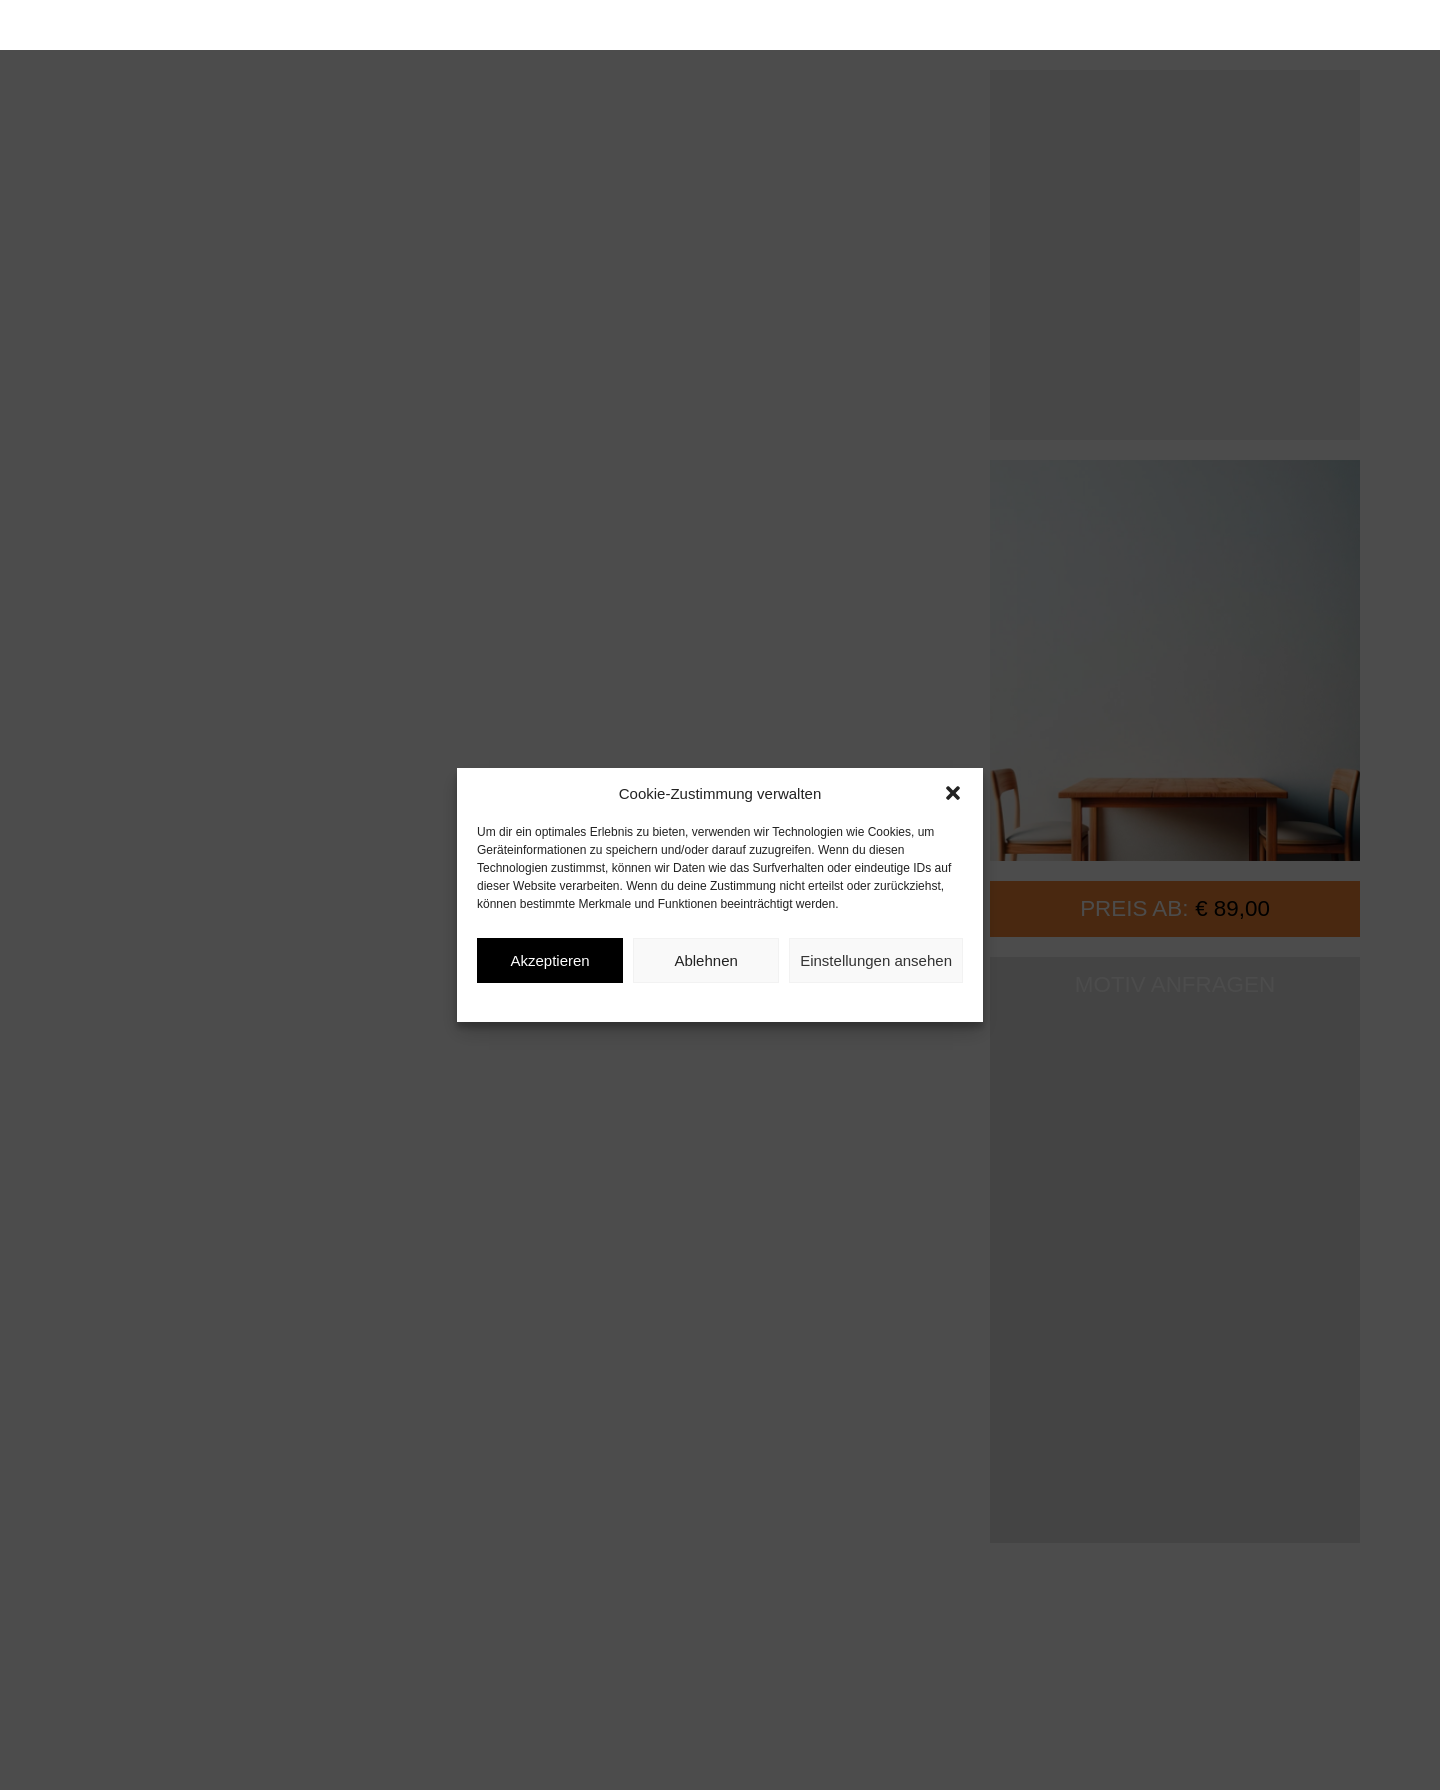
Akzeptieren (549, 960)
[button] (953, 793)
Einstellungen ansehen (876, 960)
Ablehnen (705, 960)
